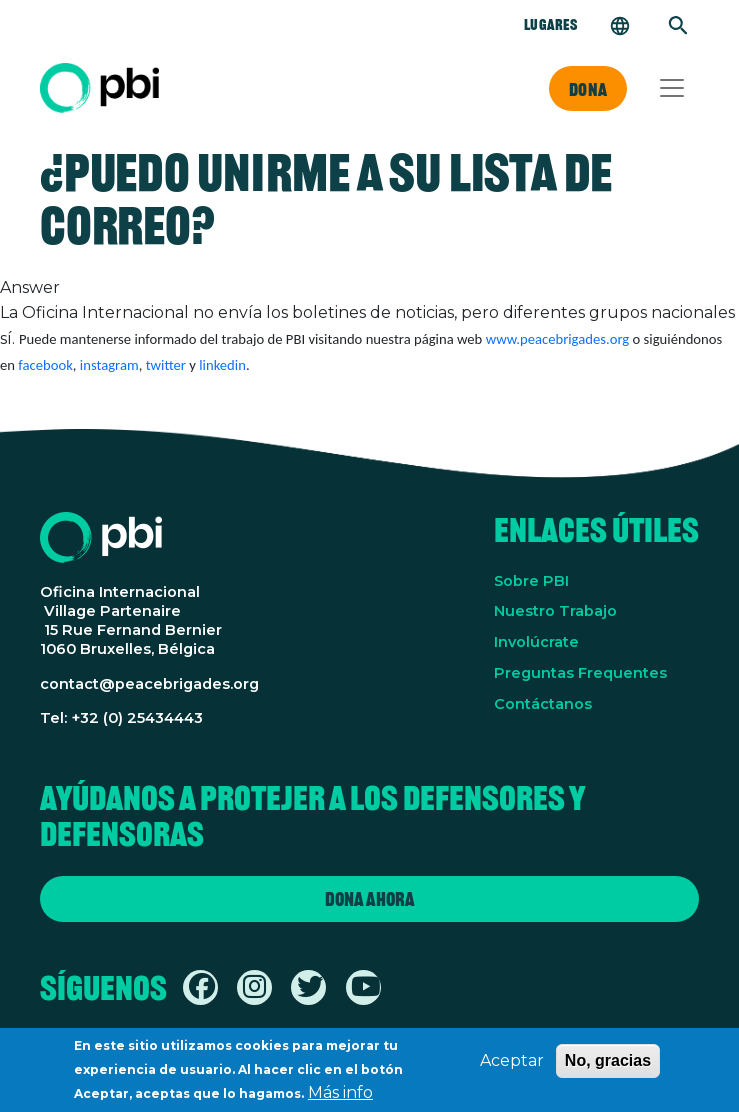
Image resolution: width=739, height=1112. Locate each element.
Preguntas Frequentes (580, 673)
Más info (340, 1099)
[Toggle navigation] (672, 88)
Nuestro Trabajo (555, 611)
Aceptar (512, 1067)
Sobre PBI (531, 581)
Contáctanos (543, 704)
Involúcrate (536, 642)
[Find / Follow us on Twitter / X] (310, 990)
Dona (588, 89)
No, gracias (608, 1067)
